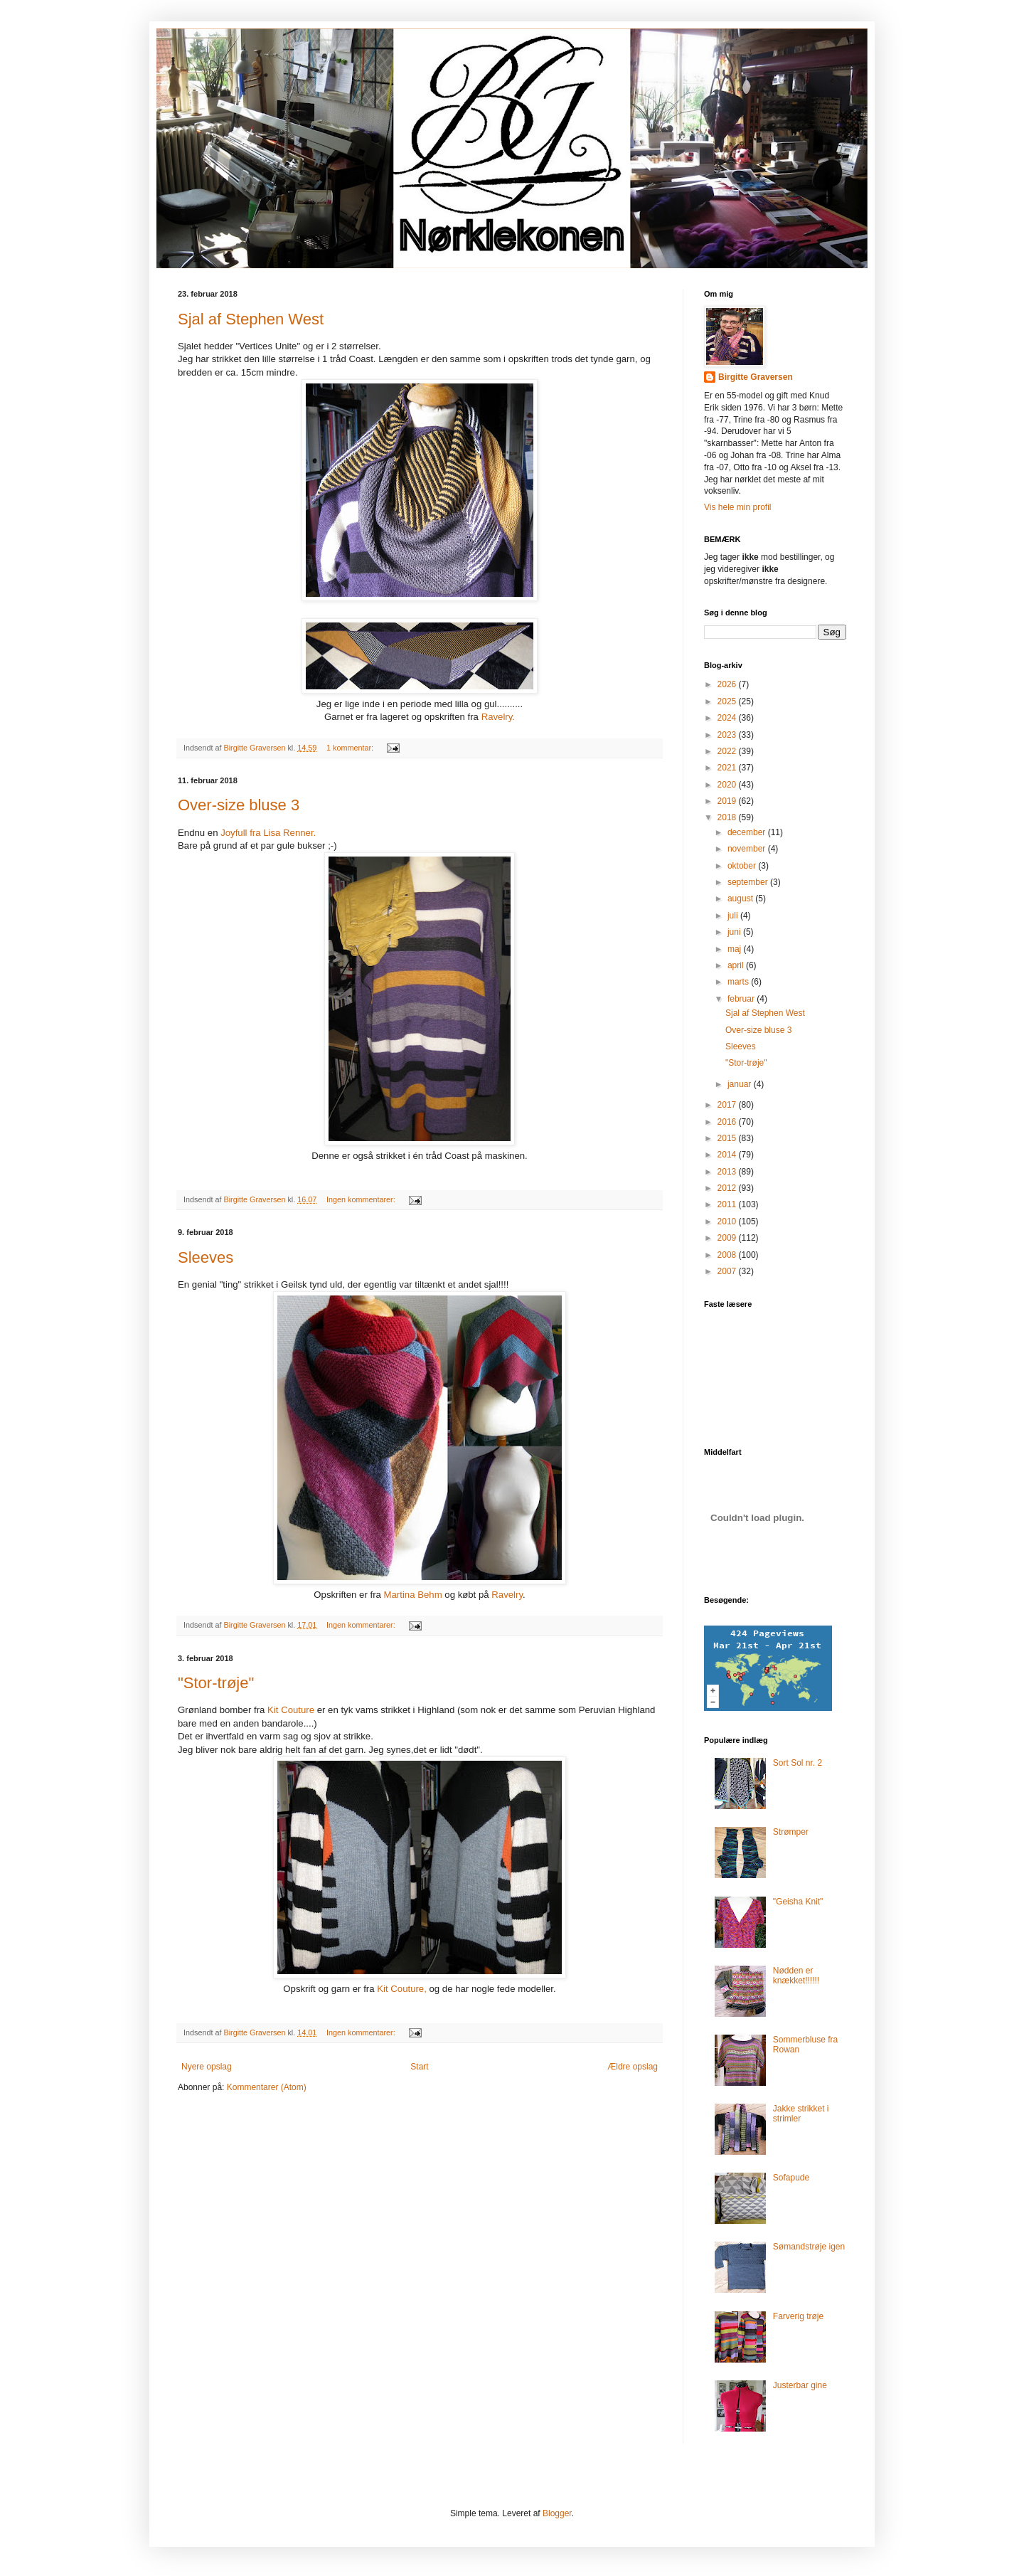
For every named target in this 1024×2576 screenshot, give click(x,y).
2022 (728, 751)
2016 (728, 1122)
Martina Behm (412, 1594)
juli (733, 916)
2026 (728, 684)
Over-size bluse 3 (238, 805)
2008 (728, 1255)
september (748, 882)
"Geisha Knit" (798, 1902)
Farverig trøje (798, 2316)
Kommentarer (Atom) (266, 2087)
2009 (728, 1238)
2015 (728, 1138)
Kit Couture (290, 1710)
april (736, 965)
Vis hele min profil (738, 507)
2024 (728, 718)
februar (742, 999)
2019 (728, 801)
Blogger (557, 2513)
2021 (728, 768)
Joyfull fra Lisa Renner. (267, 832)
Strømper (791, 1832)
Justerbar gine (800, 2385)
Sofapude (791, 2178)
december (747, 832)
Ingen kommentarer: (362, 1199)
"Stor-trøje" (216, 1683)
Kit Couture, (401, 1988)
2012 (728, 1188)
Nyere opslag (206, 2067)
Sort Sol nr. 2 (797, 1763)
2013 (728, 1172)
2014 (728, 1155)
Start (419, 2067)
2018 (728, 817)
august (741, 898)
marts (739, 982)
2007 (728, 1271)
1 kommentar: (350, 747)
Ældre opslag (632, 2067)
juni (735, 932)
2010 (728, 1221)
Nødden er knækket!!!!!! (796, 1976)
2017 (728, 1105)
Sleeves (205, 1257)
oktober (742, 866)
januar (740, 1084)
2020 (728, 785)
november (747, 849)
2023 (728, 735)
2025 (728, 701)
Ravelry (506, 1594)
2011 (728, 1204)
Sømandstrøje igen (809, 2247)
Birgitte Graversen (755, 377)
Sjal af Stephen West (251, 319)
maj (735, 949)
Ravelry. (498, 716)
